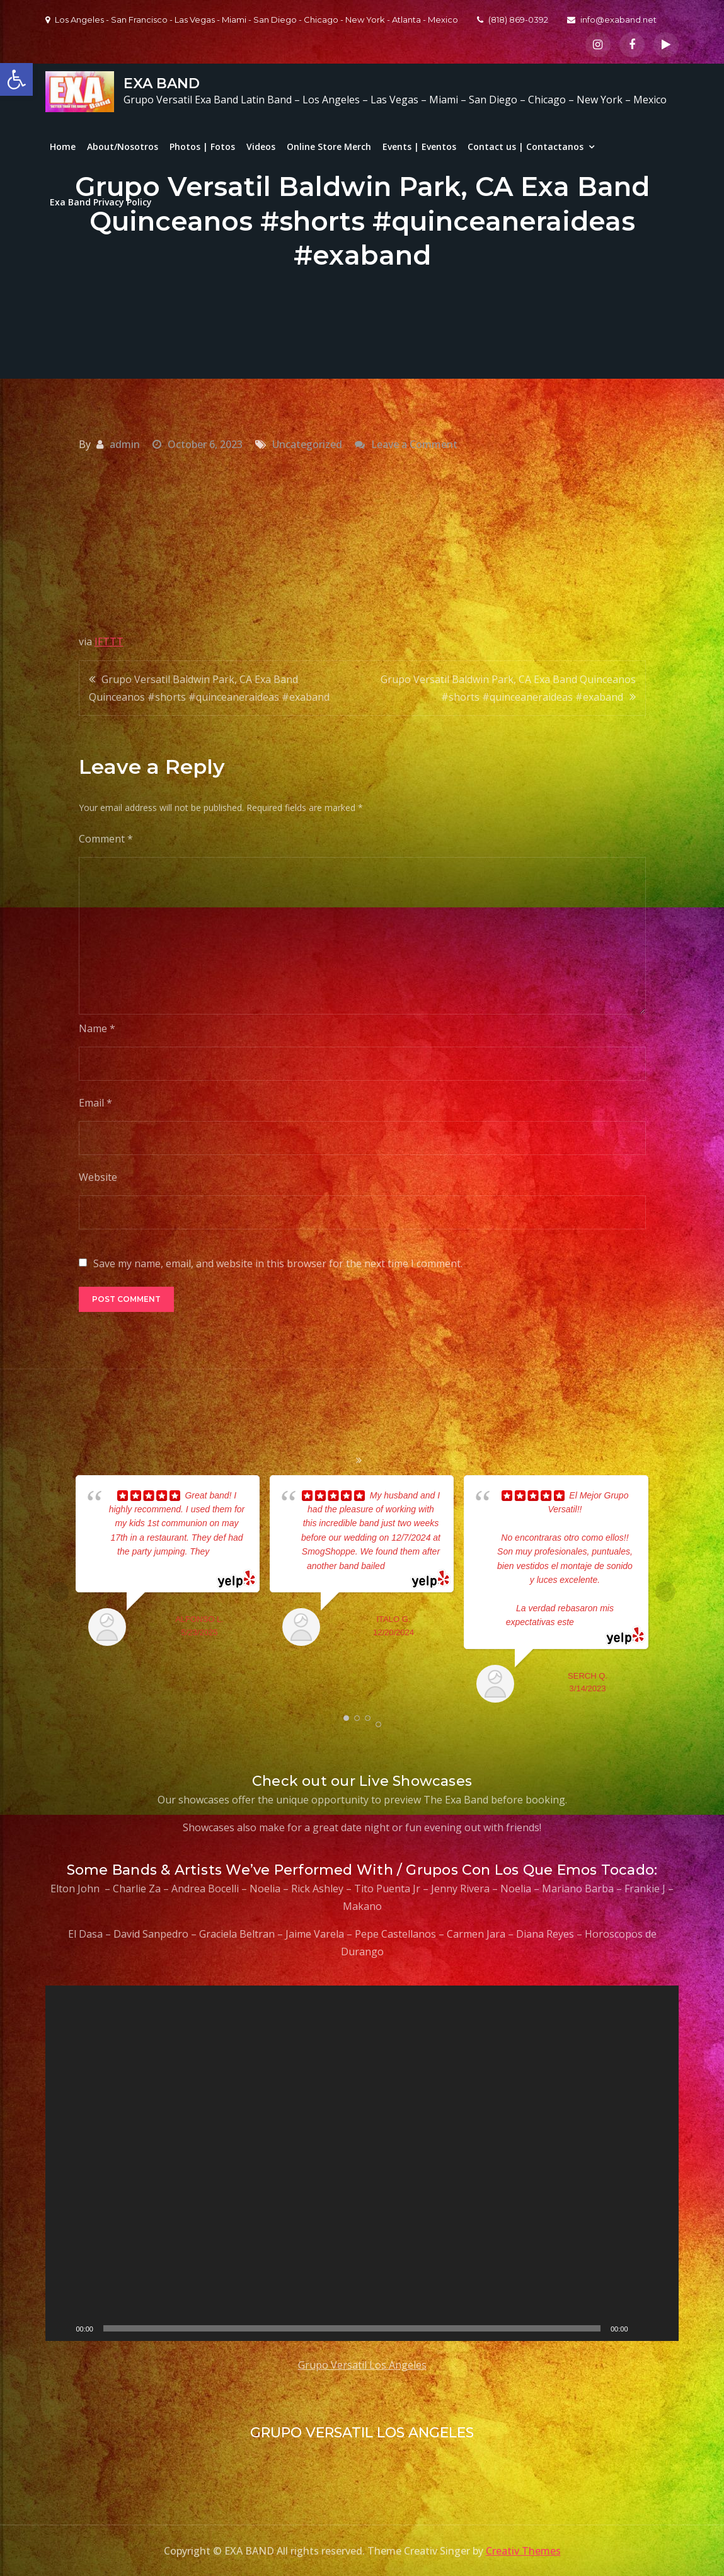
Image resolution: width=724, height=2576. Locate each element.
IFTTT (109, 641)
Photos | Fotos (202, 146)
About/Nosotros (122, 146)
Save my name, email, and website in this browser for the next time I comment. (278, 1263)
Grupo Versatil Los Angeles (362, 2365)
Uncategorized (307, 444)
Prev (59, 1592)
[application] (361, 2164)
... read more (410, 1566)
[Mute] (642, 2328)
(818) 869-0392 (512, 19)
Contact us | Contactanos (525, 146)
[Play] (61, 2328)
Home (63, 146)
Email (95, 1103)
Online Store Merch (329, 146)
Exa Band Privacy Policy (101, 202)
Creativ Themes (523, 2551)
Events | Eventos (419, 146)
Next (665, 1592)
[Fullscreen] (662, 2328)
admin (125, 444)
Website (98, 1177)
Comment (106, 839)
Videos (260, 146)
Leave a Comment (414, 444)
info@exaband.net (612, 19)
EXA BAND (162, 83)
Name (97, 1028)
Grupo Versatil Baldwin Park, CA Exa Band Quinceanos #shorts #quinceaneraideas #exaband (209, 688)
